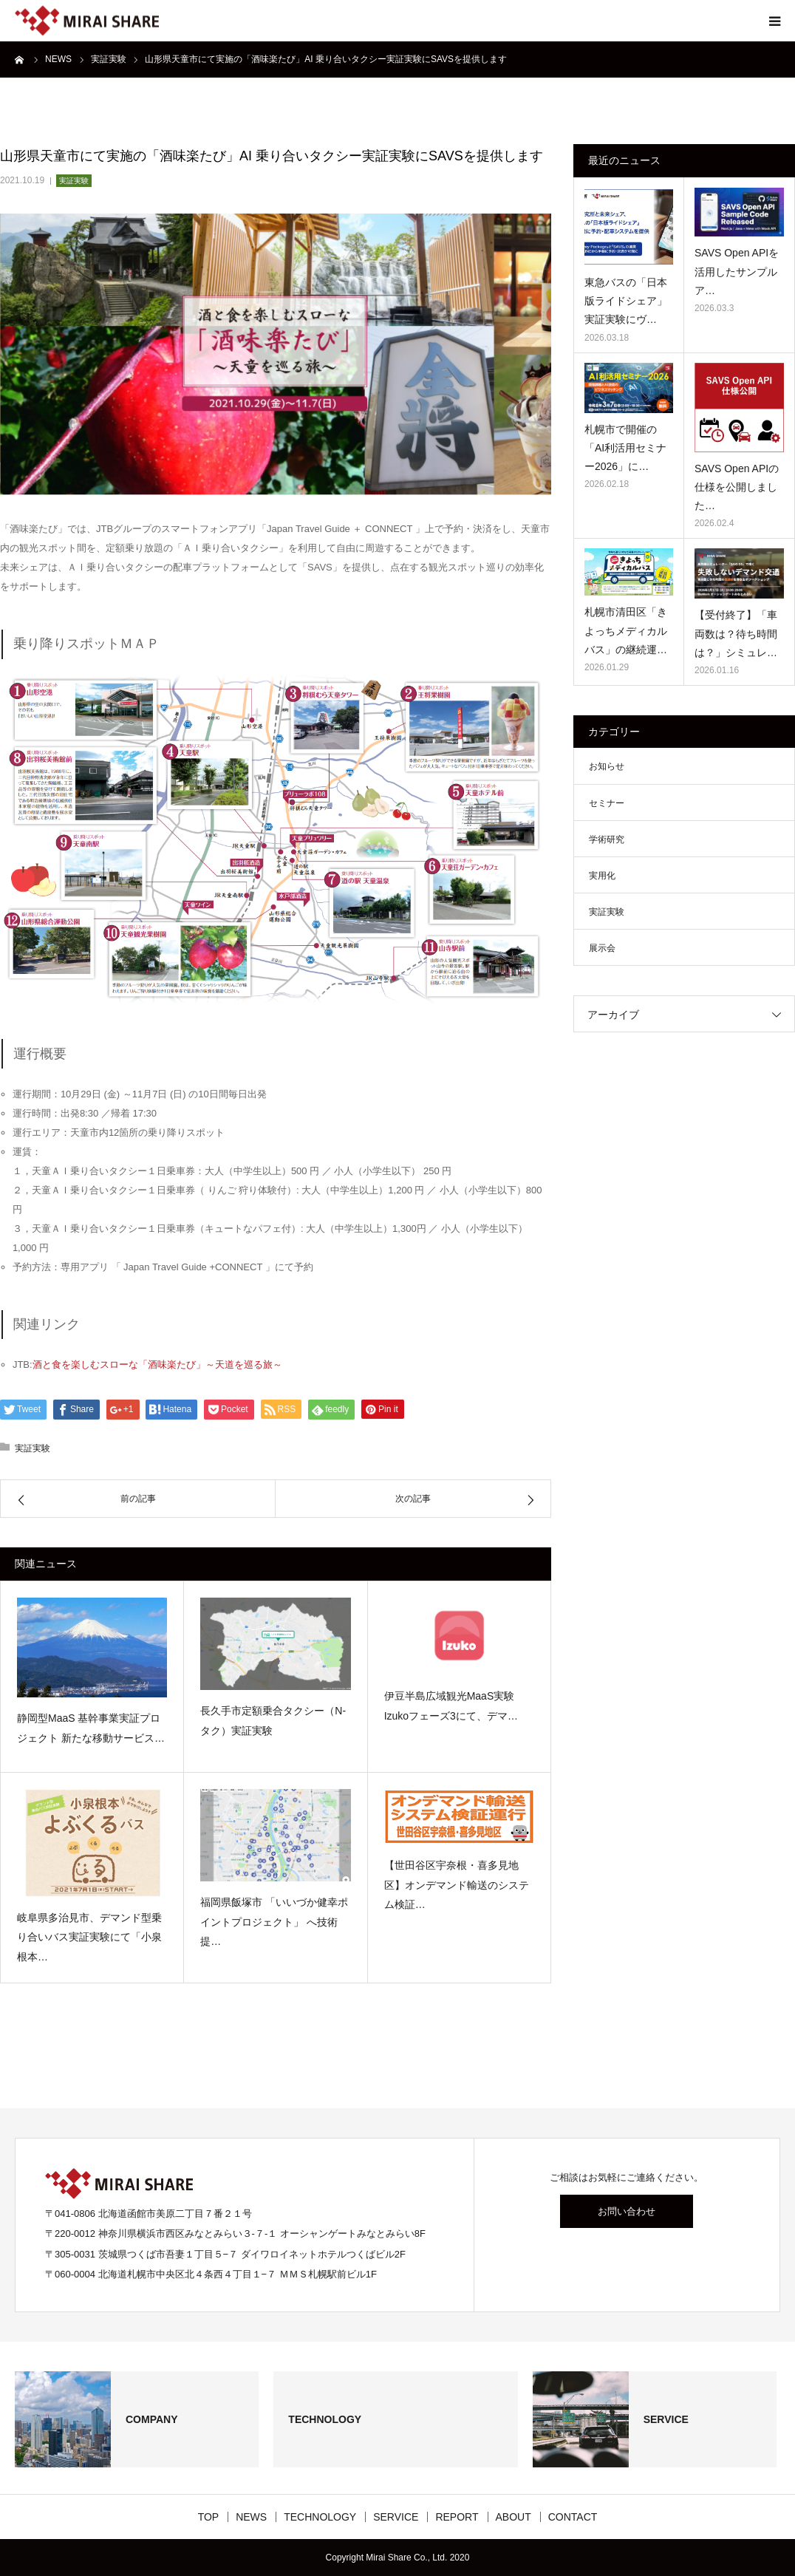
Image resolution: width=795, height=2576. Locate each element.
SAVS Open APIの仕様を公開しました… (737, 487)
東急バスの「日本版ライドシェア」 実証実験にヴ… (625, 300)
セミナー (606, 803)
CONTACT (573, 2517)
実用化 (602, 875)
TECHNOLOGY (320, 2517)
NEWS (251, 2517)
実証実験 (74, 181)
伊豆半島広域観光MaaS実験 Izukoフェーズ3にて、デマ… (451, 1706)
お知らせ (606, 766)
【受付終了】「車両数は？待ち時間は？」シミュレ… (736, 633)
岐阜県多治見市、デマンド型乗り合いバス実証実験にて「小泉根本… (89, 1937)
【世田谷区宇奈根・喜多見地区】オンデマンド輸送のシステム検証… (456, 1884)
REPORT (456, 2517)
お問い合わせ (626, 2211)
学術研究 (606, 839)
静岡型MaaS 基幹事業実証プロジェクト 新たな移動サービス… (91, 1728)
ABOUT (513, 2517)
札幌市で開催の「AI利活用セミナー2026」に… (625, 447)
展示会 (602, 948)
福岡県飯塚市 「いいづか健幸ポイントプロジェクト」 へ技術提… (274, 1921)
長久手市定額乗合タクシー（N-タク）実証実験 (273, 1721)
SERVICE (395, 2517)
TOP (208, 2517)
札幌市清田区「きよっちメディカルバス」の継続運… (625, 630)
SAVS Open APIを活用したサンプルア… (737, 271)
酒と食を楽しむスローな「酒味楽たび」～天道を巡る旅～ (157, 1364)
